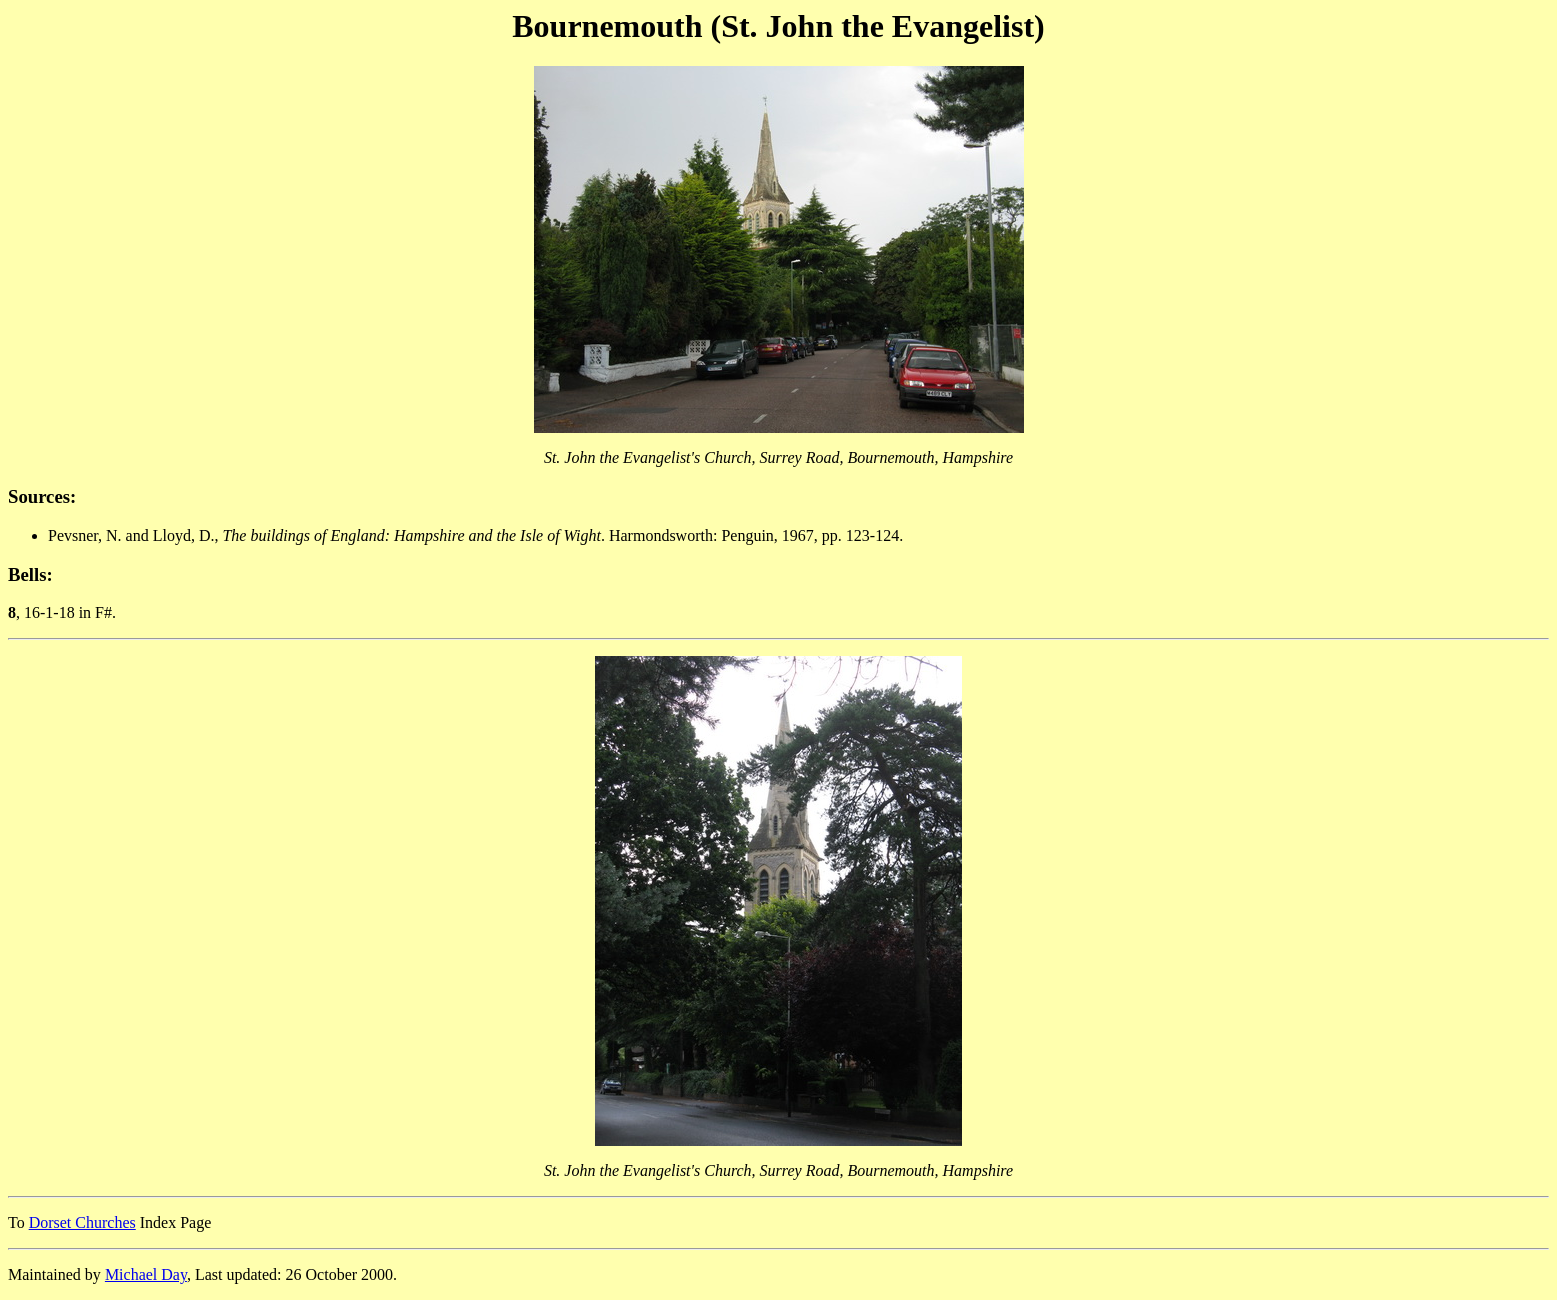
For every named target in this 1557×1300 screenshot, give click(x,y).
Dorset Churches (82, 1222)
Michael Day (146, 1274)
